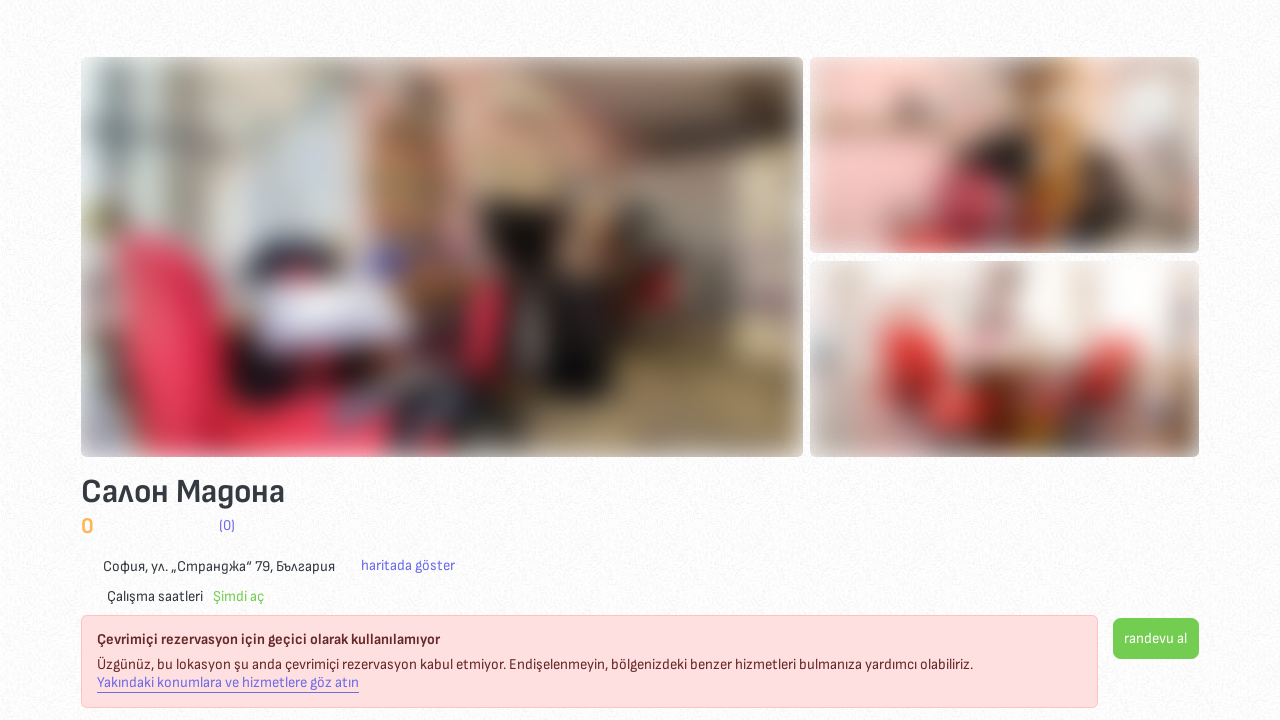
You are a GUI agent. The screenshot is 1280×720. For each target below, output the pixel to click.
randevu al (1155, 638)
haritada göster (408, 566)
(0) (227, 526)
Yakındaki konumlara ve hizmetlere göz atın (228, 683)
